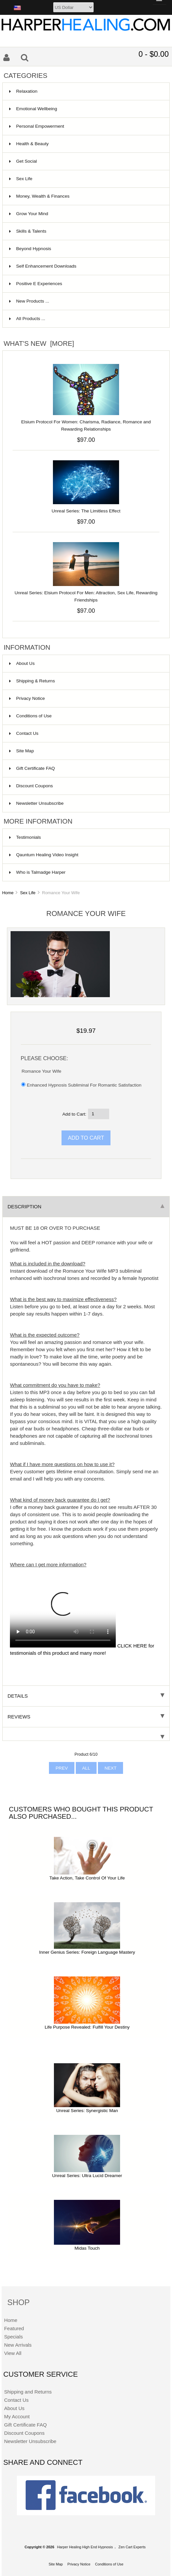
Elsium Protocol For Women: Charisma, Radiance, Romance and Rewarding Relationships (86, 425)
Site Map (21, 750)
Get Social (85, 161)
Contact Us (23, 733)
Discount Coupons (31, 785)
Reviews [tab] (86, 1716)
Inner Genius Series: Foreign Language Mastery (87, 1952)
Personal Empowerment (85, 126)
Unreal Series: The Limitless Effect (86, 510)
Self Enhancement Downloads (85, 266)
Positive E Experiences (85, 283)
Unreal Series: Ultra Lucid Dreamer (87, 2175)
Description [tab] (86, 1206)
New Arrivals (17, 2345)
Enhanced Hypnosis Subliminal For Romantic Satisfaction (84, 1085)
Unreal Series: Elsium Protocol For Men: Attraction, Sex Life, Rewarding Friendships (86, 596)
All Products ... (27, 318)
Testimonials (25, 837)
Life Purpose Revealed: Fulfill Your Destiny (87, 2027)
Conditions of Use (30, 715)
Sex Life (28, 892)
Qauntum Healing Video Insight (43, 854)
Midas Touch (87, 2248)
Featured (14, 2328)
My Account (16, 2416)
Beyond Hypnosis (85, 248)
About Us (22, 663)
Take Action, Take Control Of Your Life (87, 1877)
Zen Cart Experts (132, 2547)
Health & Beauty (85, 143)
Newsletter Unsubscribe (36, 803)
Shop (18, 2302)
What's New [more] (39, 343)
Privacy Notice (27, 698)
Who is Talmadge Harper (37, 872)
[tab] (86, 1734)
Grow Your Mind (85, 213)
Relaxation (85, 91)
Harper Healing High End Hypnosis (85, 2547)
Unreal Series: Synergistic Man (87, 2110)
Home (7, 892)
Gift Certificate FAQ (32, 768)
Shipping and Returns (28, 2392)
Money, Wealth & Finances (85, 196)
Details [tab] (86, 1696)
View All (12, 2353)
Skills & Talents (85, 231)
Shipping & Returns (32, 680)
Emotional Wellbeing (85, 109)
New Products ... (29, 301)
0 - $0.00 (154, 54)
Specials (13, 2336)
